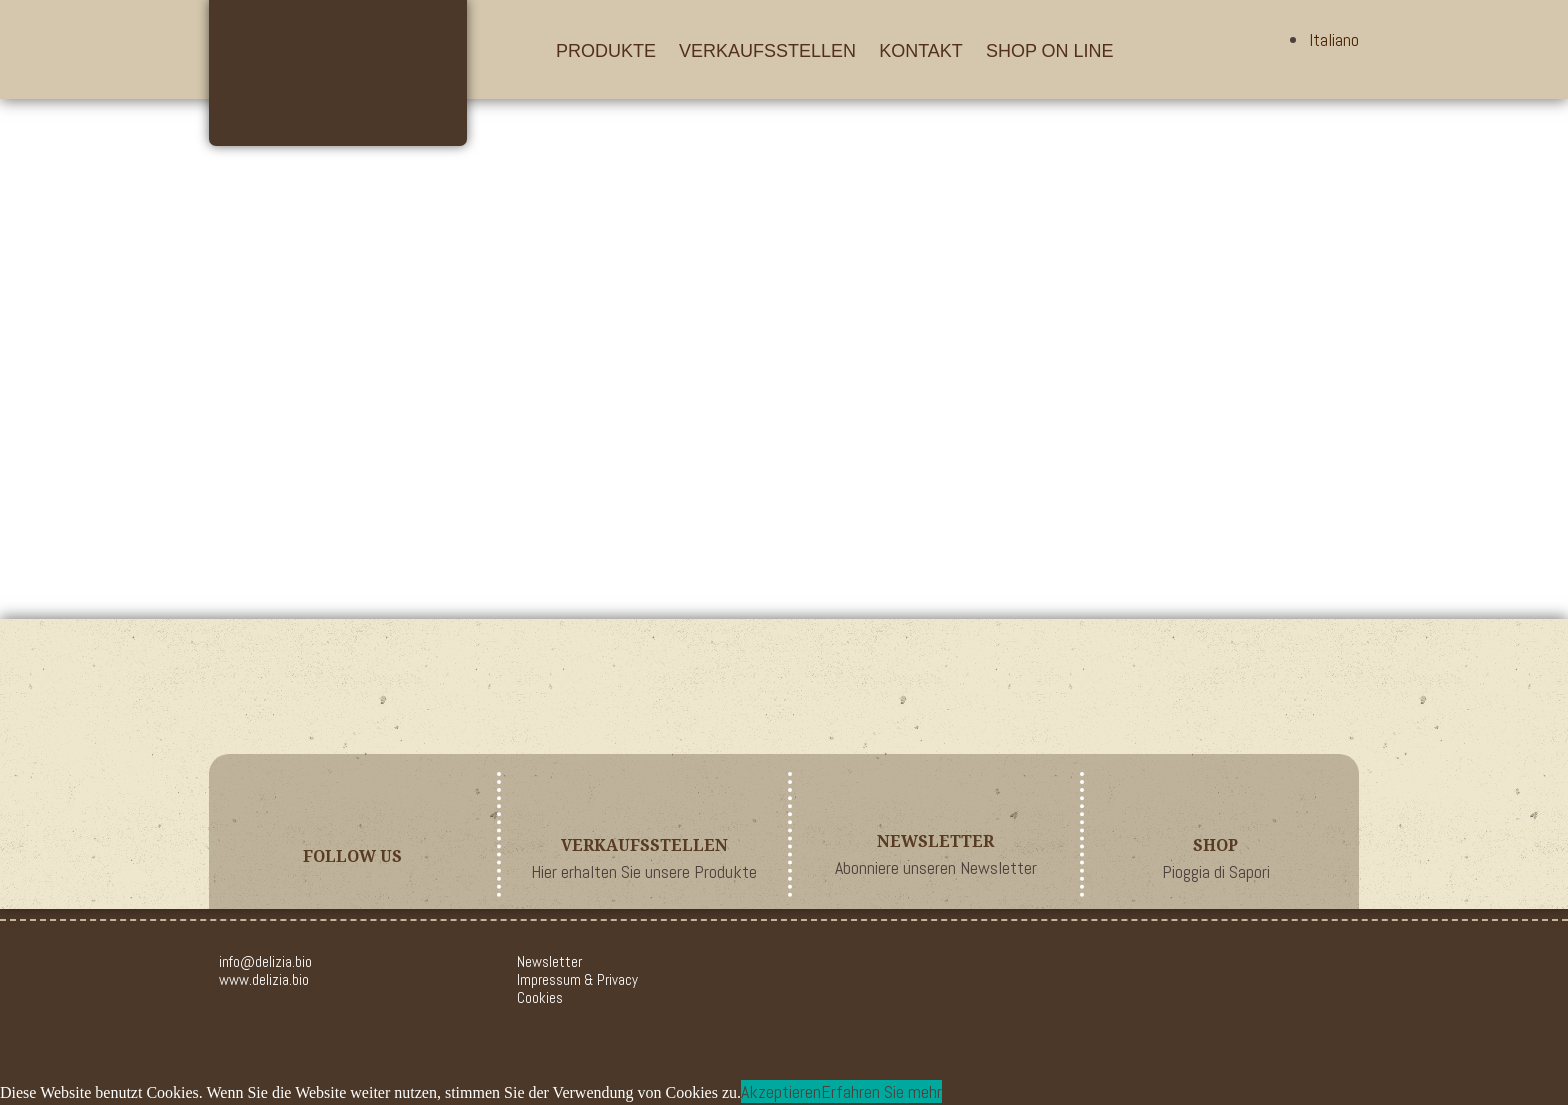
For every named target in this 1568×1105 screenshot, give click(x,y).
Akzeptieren (781, 1091)
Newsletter (549, 961)
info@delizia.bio (265, 961)
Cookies (540, 997)
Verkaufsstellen (767, 51)
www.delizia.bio (264, 979)
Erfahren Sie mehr (881, 1091)
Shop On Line (1050, 51)
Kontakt (921, 51)
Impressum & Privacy (577, 979)
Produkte (606, 51)
